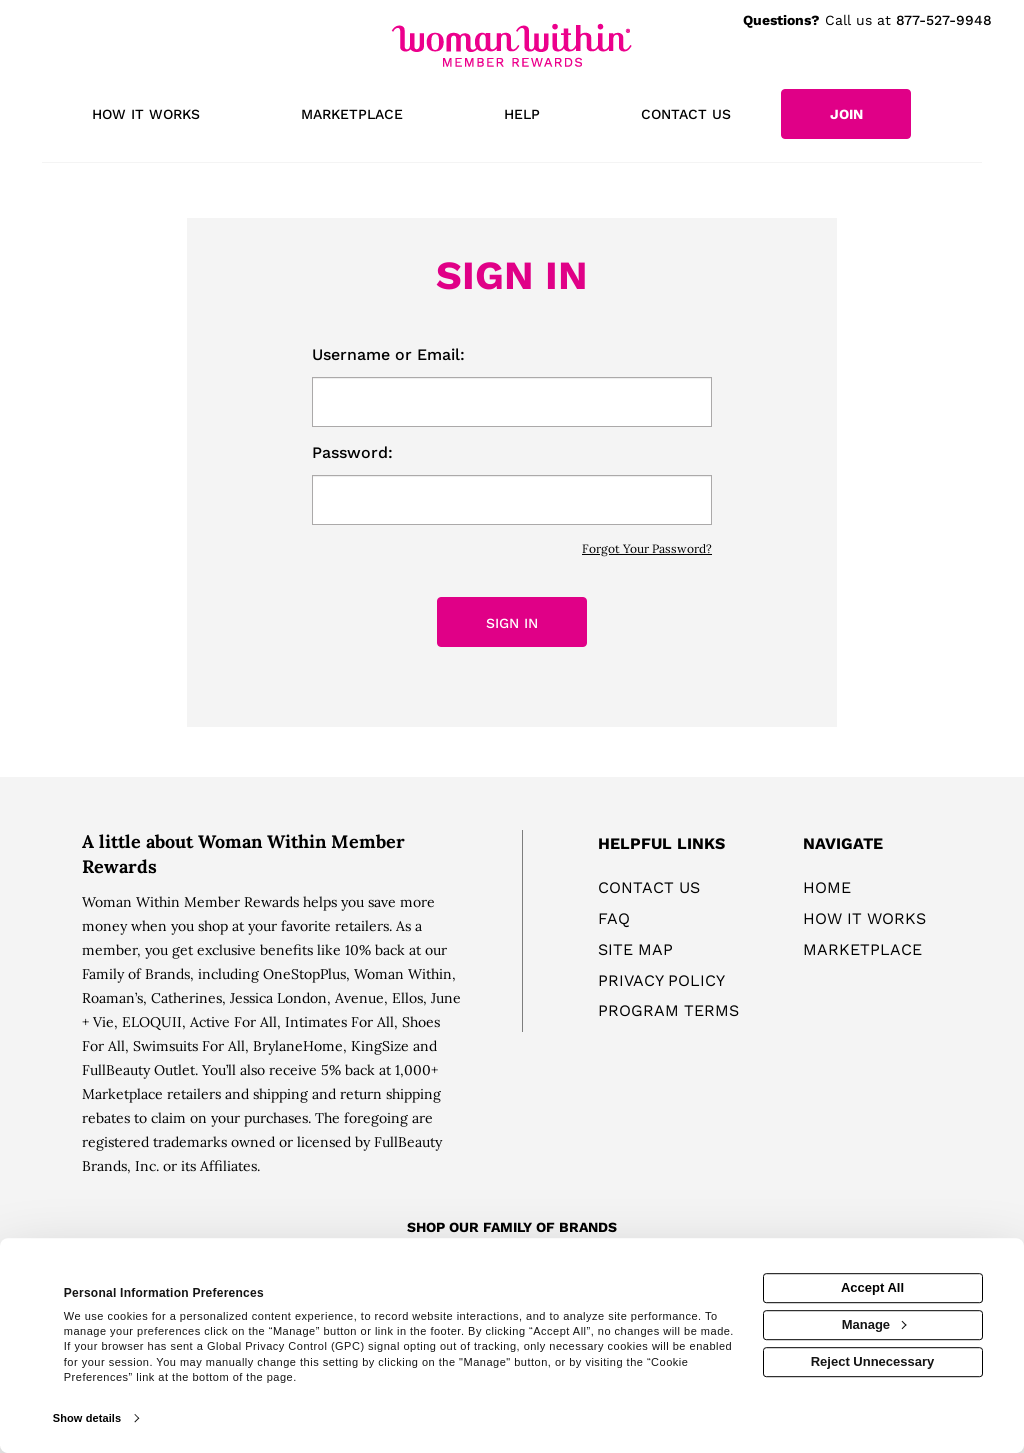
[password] (512, 500)
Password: (352, 452)
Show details (87, 1418)
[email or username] (512, 402)
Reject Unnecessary (873, 1361)
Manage (874, 1324)
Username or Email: (388, 354)
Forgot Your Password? (647, 548)
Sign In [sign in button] (512, 623)
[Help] (522, 116)
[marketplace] (352, 116)
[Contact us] (685, 116)
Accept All (872, 1287)
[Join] (846, 114)
